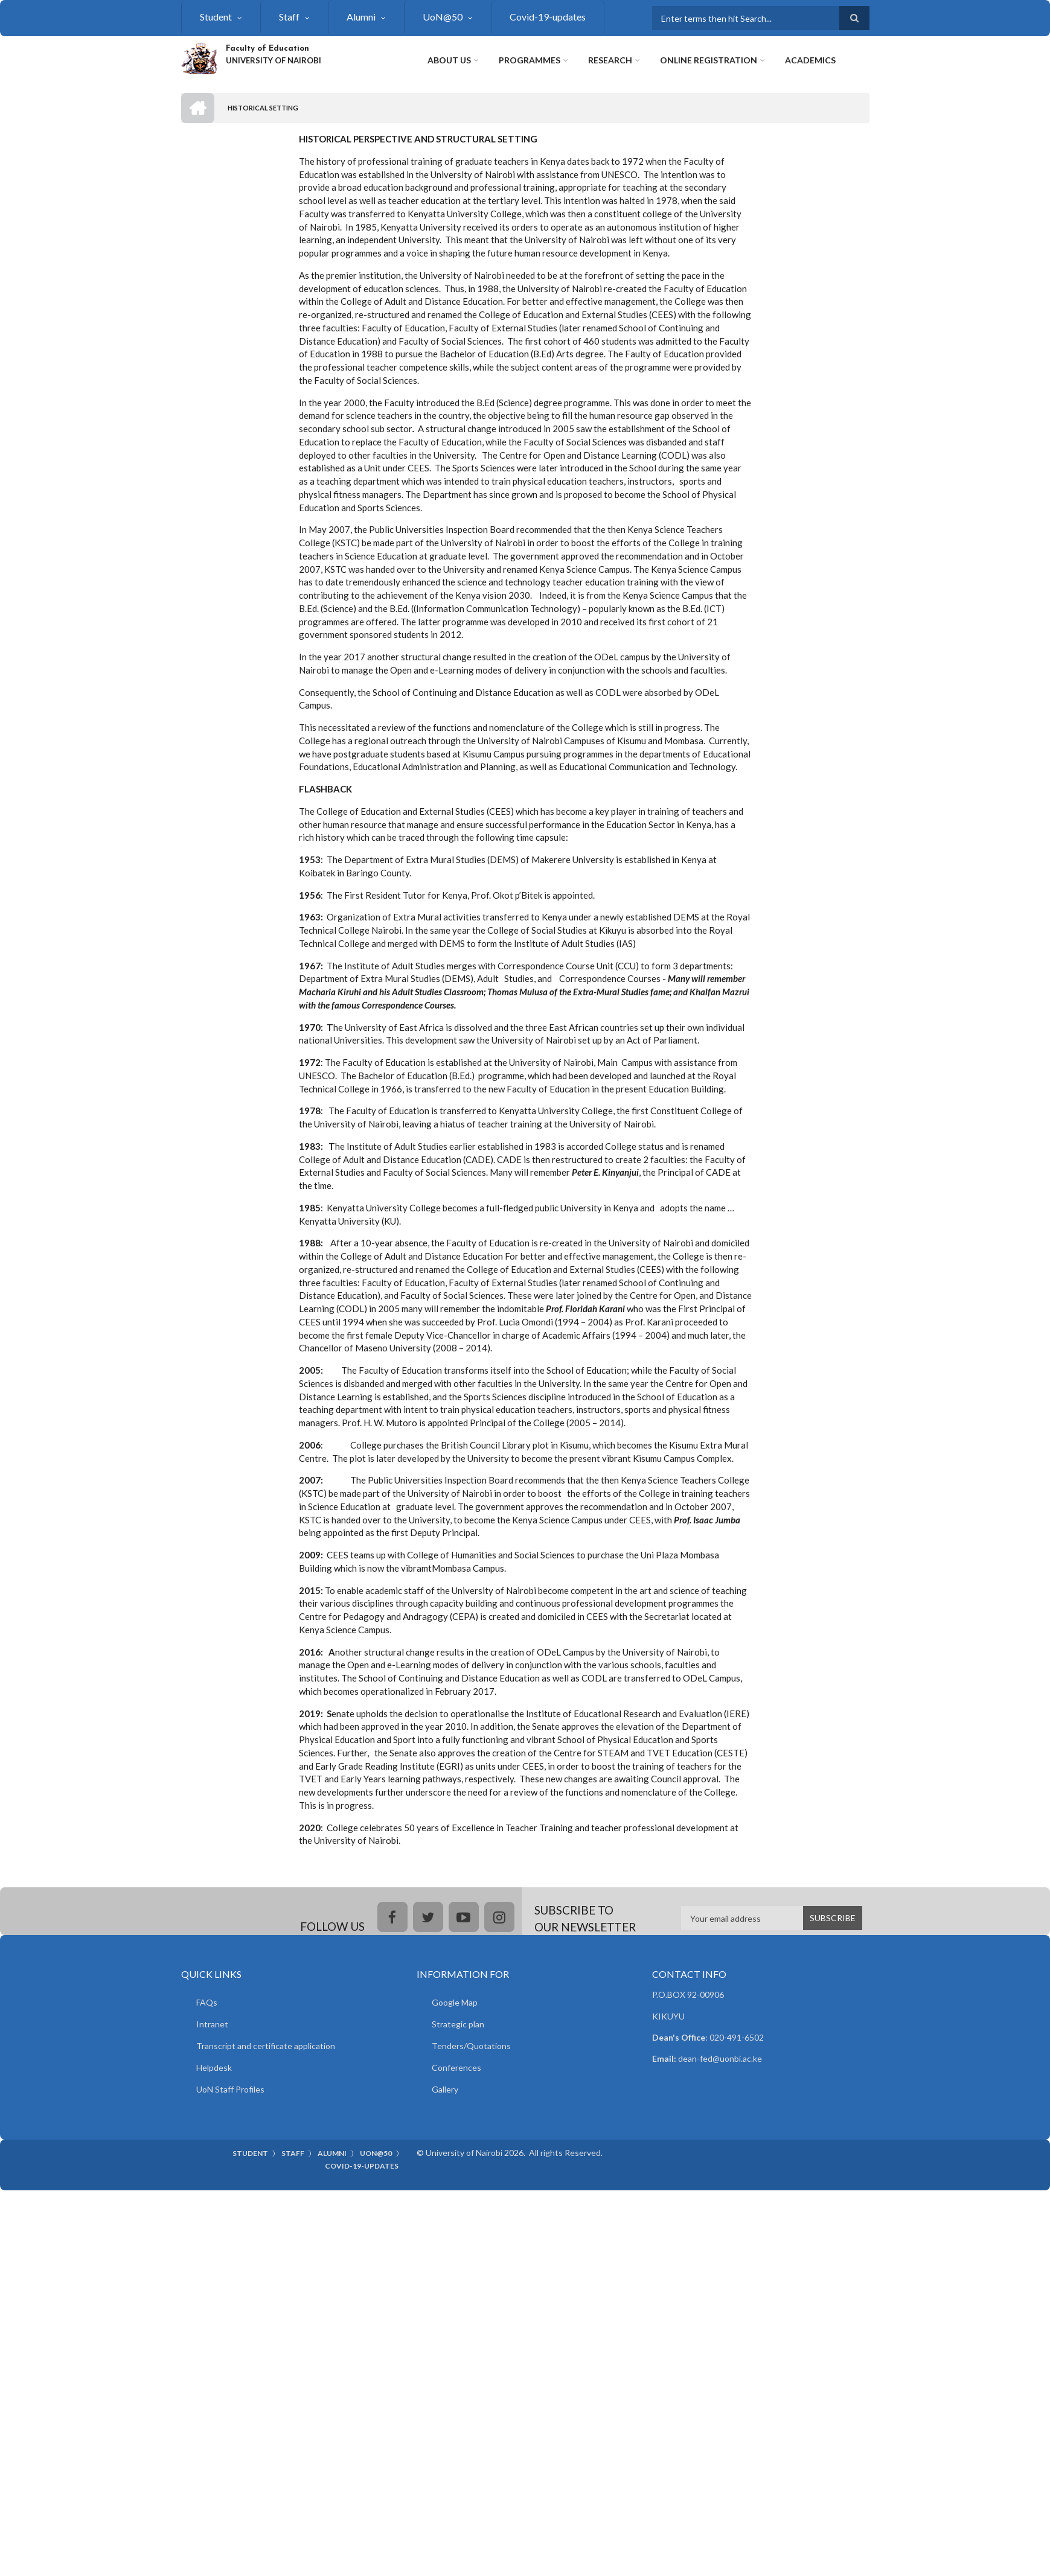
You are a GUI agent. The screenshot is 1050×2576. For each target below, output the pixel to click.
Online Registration (708, 60)
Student (216, 16)
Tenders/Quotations (471, 2046)
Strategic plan (458, 2024)
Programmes (529, 60)
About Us (449, 60)
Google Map (455, 2002)
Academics (810, 60)
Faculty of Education (267, 49)
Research (610, 60)
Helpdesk (214, 2067)
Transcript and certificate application (265, 2046)
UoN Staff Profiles (230, 2089)
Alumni (361, 16)
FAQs (206, 2002)
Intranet (212, 2024)
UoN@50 (443, 16)
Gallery (445, 2089)
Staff (289, 16)
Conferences (456, 2067)
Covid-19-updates (548, 16)
